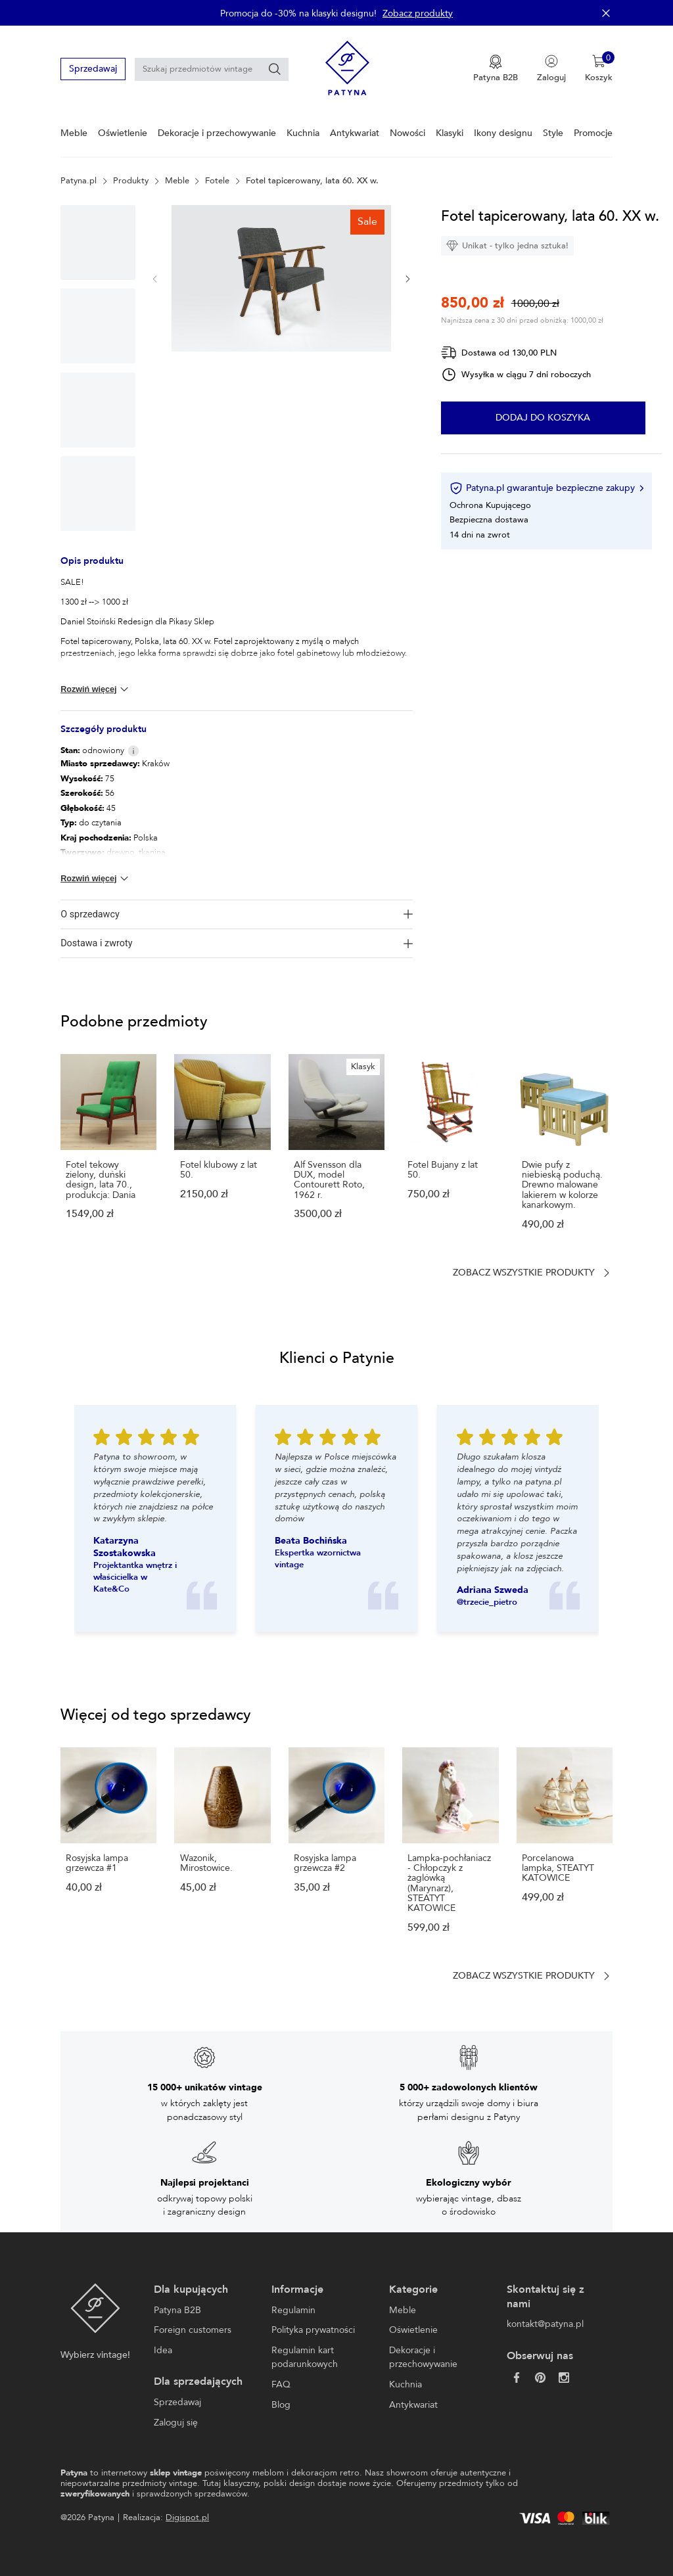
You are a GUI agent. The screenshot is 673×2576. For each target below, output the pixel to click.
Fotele (217, 180)
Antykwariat (354, 133)
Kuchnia (303, 133)
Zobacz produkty (418, 13)
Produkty (131, 180)
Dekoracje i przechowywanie (217, 133)
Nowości (407, 133)
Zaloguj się (176, 2422)
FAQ (280, 2384)
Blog (280, 2405)
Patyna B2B (177, 2310)
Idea (163, 2350)
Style (553, 133)
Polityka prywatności (313, 2330)
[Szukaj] (274, 69)
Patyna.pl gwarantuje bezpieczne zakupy (546, 488)
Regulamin (293, 2310)
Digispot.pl (187, 2517)
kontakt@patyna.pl (545, 2324)
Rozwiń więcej (95, 689)
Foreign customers (192, 2330)
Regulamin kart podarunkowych (304, 2357)
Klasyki (449, 133)
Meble (73, 133)
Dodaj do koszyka (543, 418)
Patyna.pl (78, 180)
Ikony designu (503, 133)
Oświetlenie (122, 133)
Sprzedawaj (93, 68)
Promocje (593, 133)
